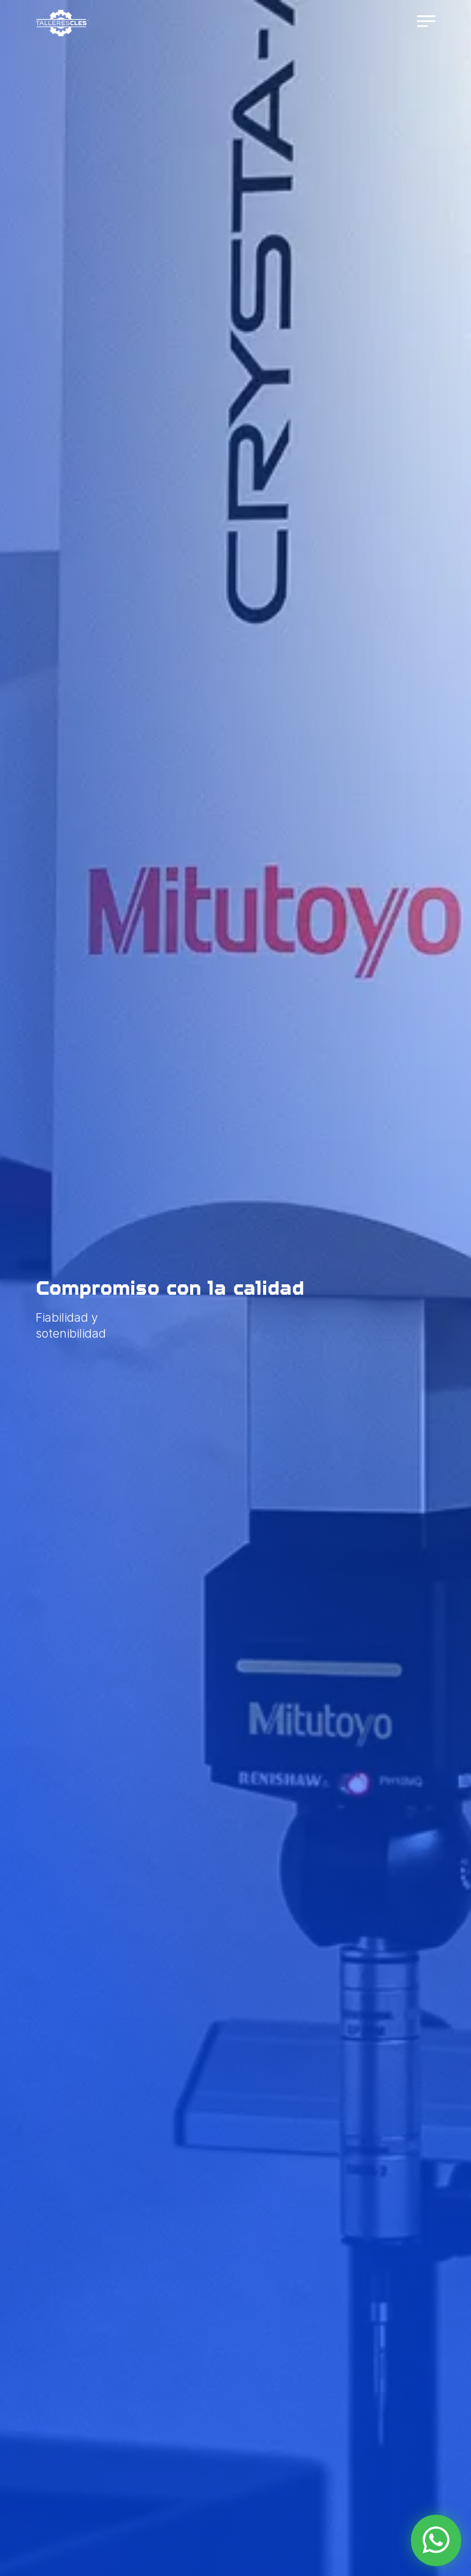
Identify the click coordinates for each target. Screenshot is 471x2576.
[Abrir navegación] (425, 22)
